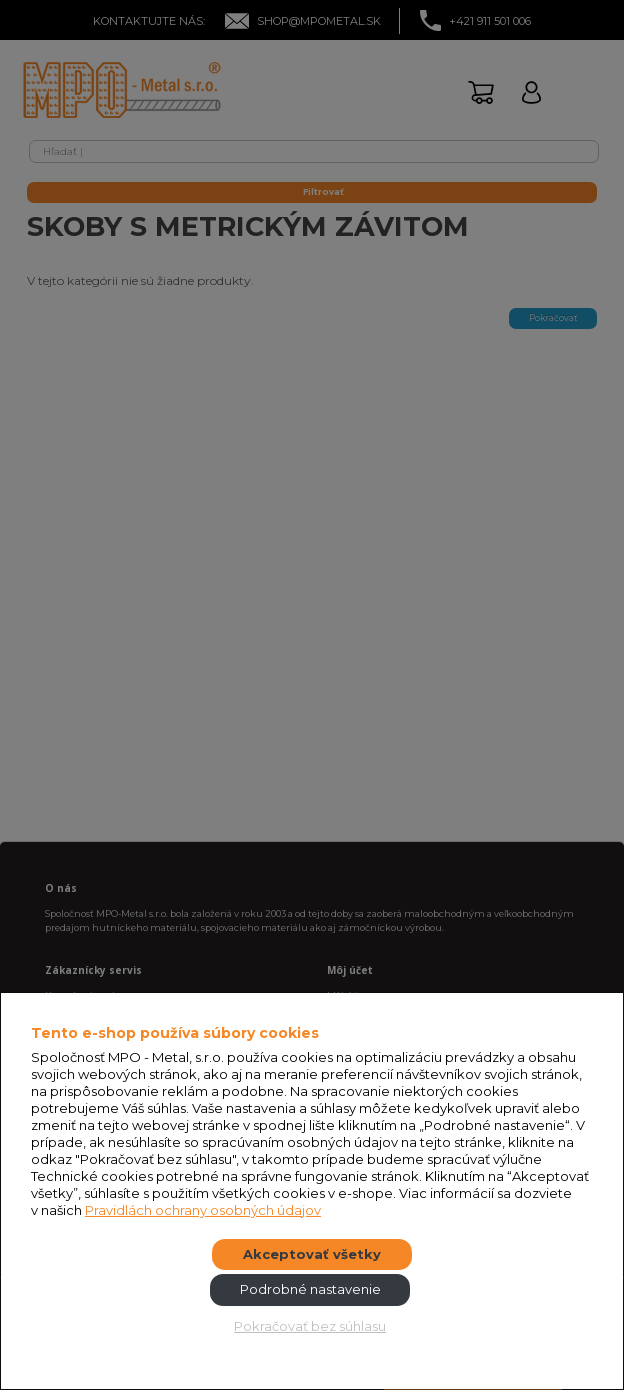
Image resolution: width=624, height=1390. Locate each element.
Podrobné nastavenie (310, 1289)
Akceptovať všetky (312, 1254)
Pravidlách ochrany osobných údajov (203, 1210)
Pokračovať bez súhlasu (310, 1326)
